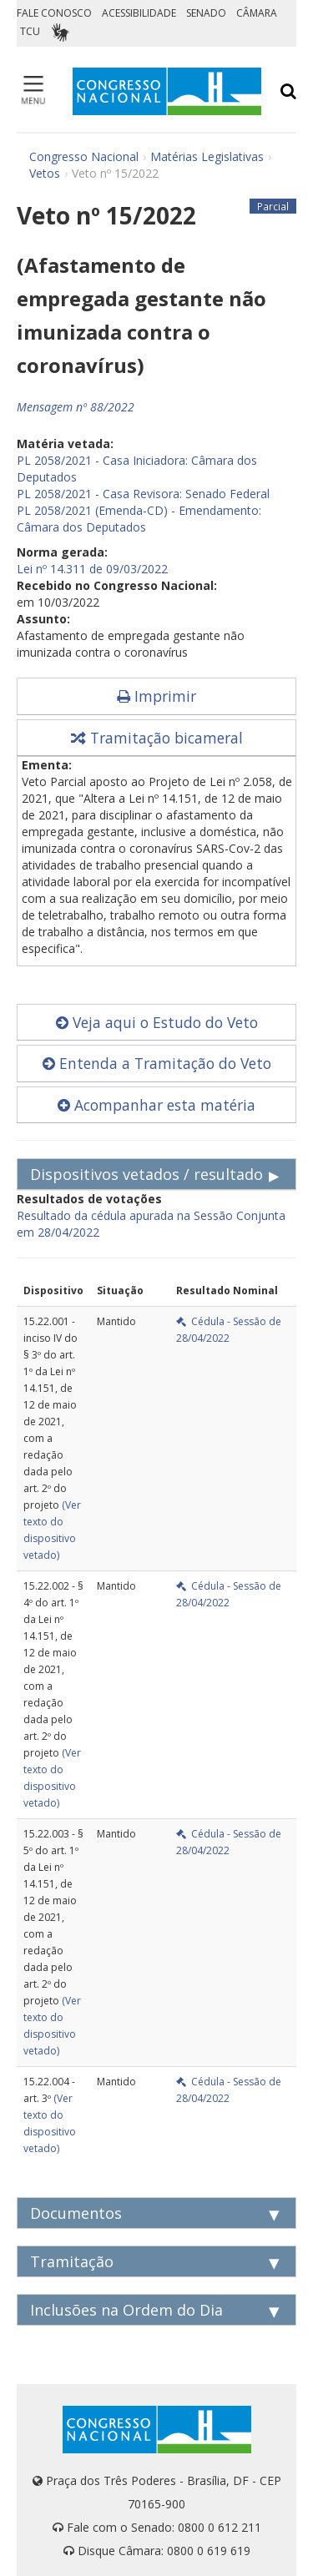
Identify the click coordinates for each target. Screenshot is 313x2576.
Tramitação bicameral (157, 738)
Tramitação (72, 2261)
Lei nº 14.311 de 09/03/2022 (92, 569)
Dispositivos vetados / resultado (146, 1174)
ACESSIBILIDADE (139, 13)
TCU (30, 31)
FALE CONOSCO (54, 13)
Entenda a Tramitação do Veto (157, 1063)
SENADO (206, 13)
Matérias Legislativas (207, 156)
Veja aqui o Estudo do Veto (157, 1022)
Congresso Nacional (84, 156)
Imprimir (156, 696)
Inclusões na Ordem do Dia (126, 2310)
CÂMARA (256, 13)
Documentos (76, 2213)
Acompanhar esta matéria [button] (156, 1105)
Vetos (44, 173)
